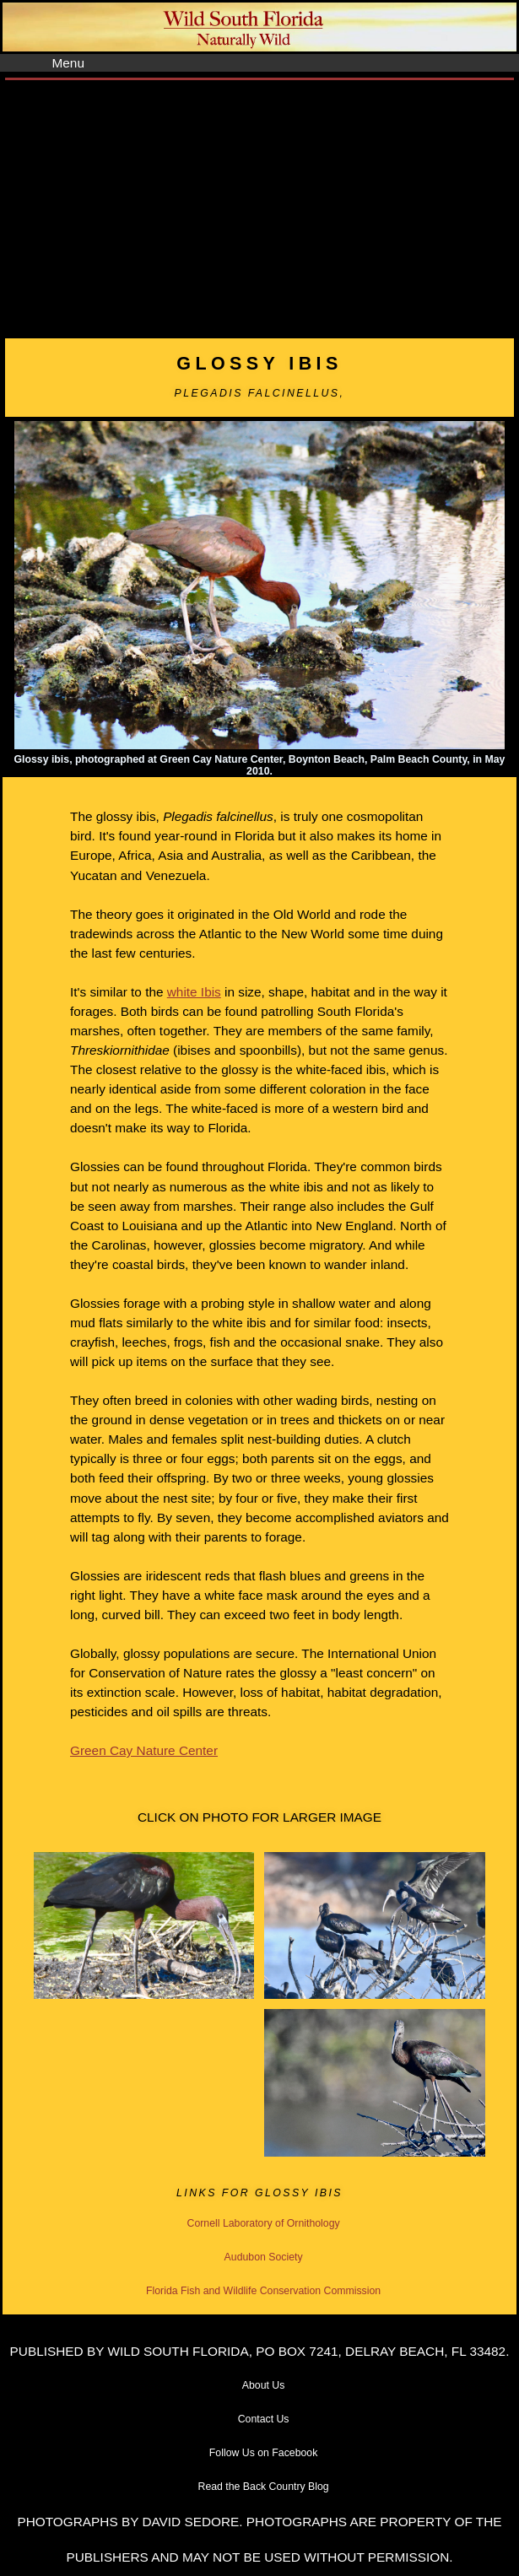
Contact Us (263, 2419)
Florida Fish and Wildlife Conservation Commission (263, 2291)
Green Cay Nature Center (144, 1750)
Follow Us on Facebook (263, 2453)
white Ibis (194, 992)
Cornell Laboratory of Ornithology (263, 2223)
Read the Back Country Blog (263, 2486)
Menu (68, 63)
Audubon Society (263, 2257)
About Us (263, 2385)
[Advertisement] (259, 207)
